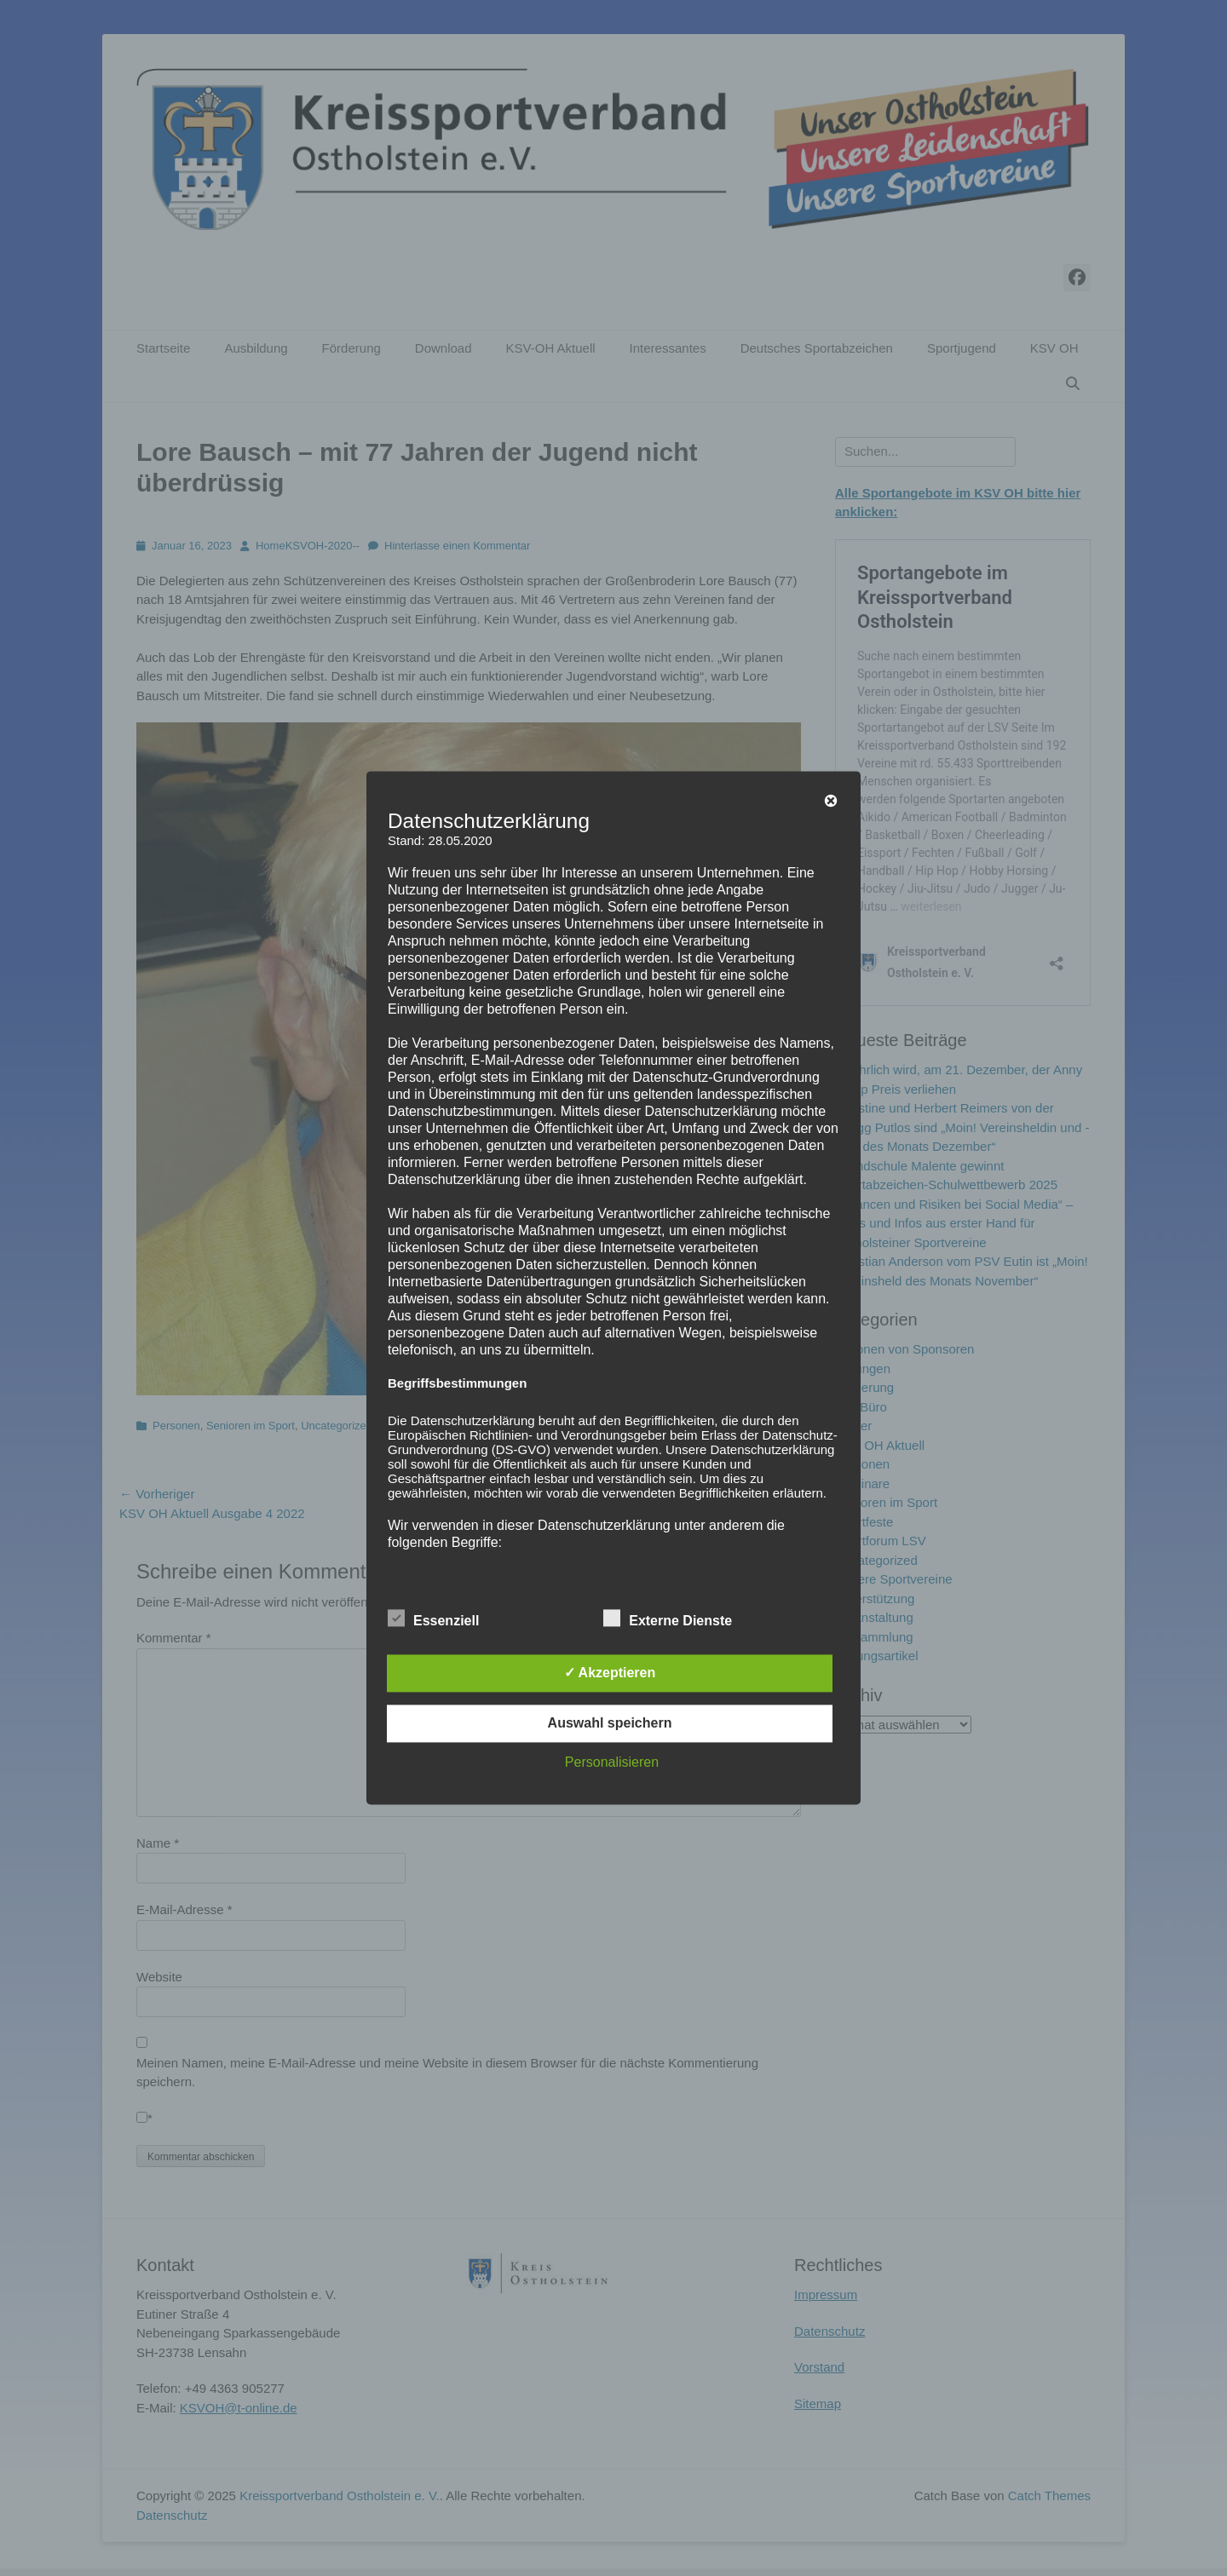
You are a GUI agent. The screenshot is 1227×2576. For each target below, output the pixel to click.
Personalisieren (612, 1763)
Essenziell (433, 1618)
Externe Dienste (667, 1618)
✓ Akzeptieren (610, 1673)
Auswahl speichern (610, 1723)
